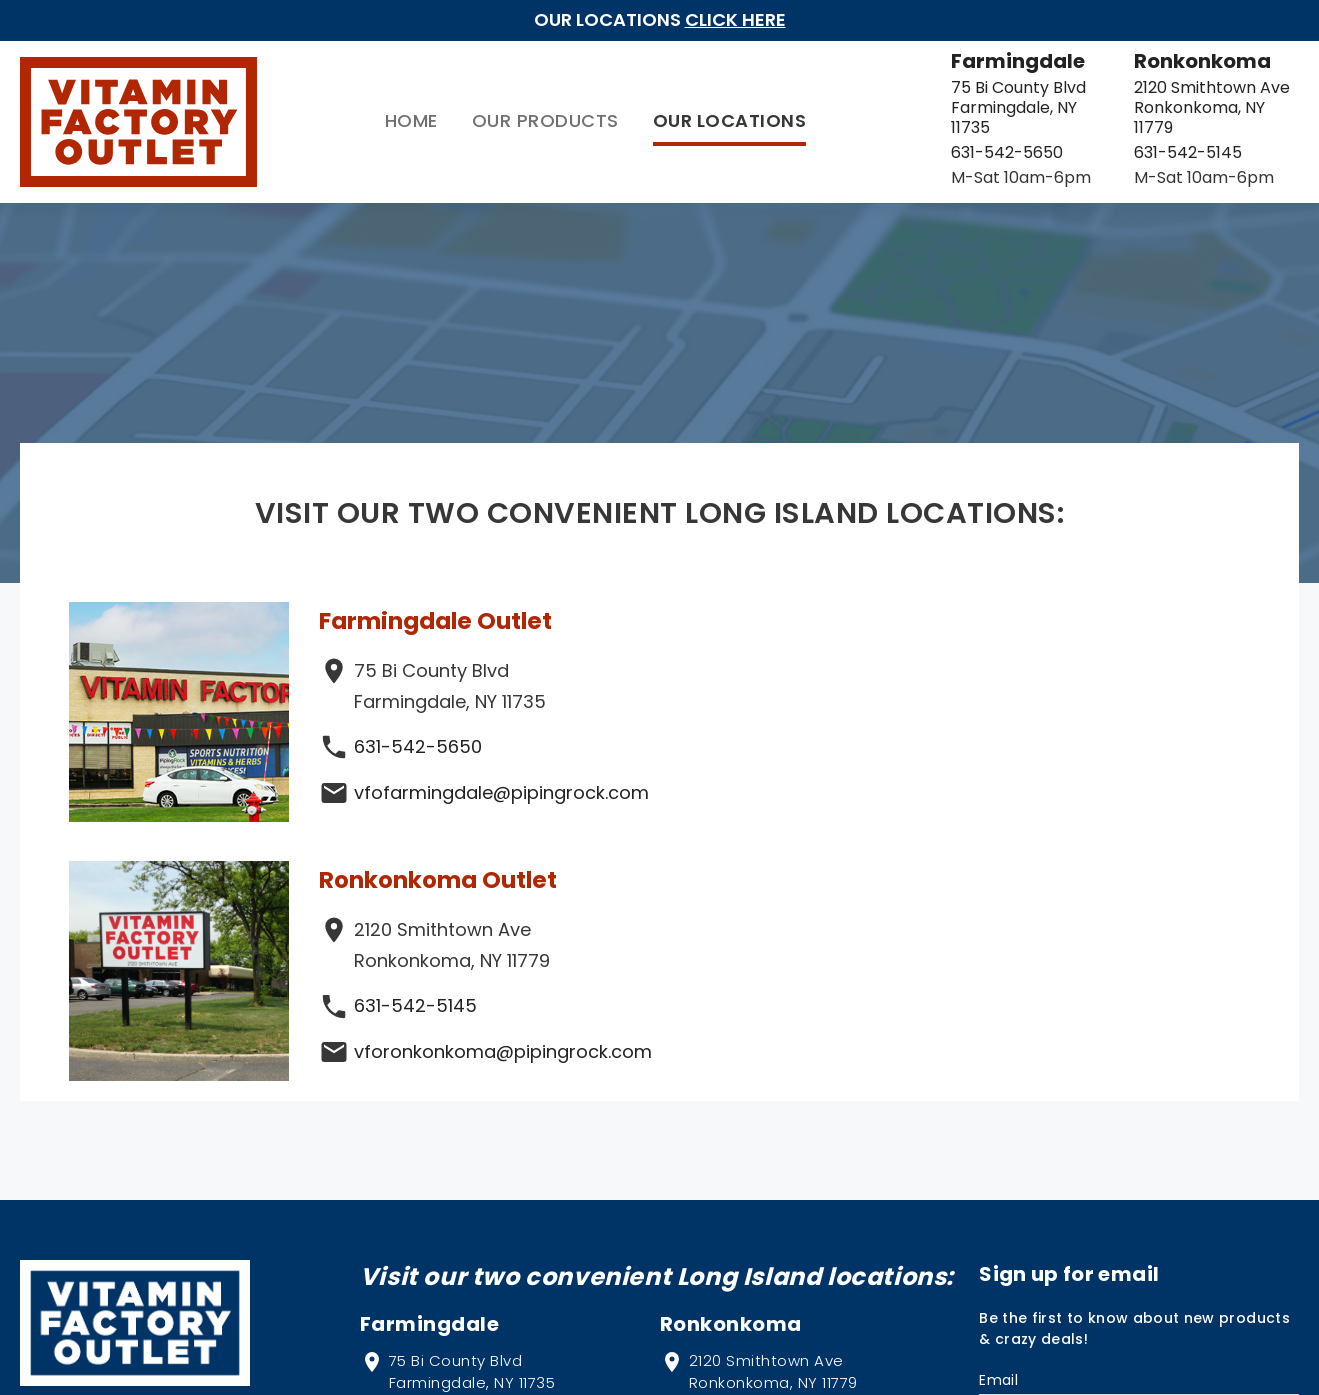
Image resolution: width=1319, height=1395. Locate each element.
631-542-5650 (890, 132)
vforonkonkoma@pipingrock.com (1114, 773)
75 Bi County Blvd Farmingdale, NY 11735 (918, 97)
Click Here (735, 19)
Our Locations (613, 111)
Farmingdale (901, 61)
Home (294, 111)
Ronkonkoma (1141, 61)
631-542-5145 (1127, 132)
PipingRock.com (161, 1138)
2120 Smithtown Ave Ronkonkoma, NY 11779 (1160, 97)
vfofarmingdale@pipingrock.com (502, 773)
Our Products (428, 111)
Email (998, 1103)
